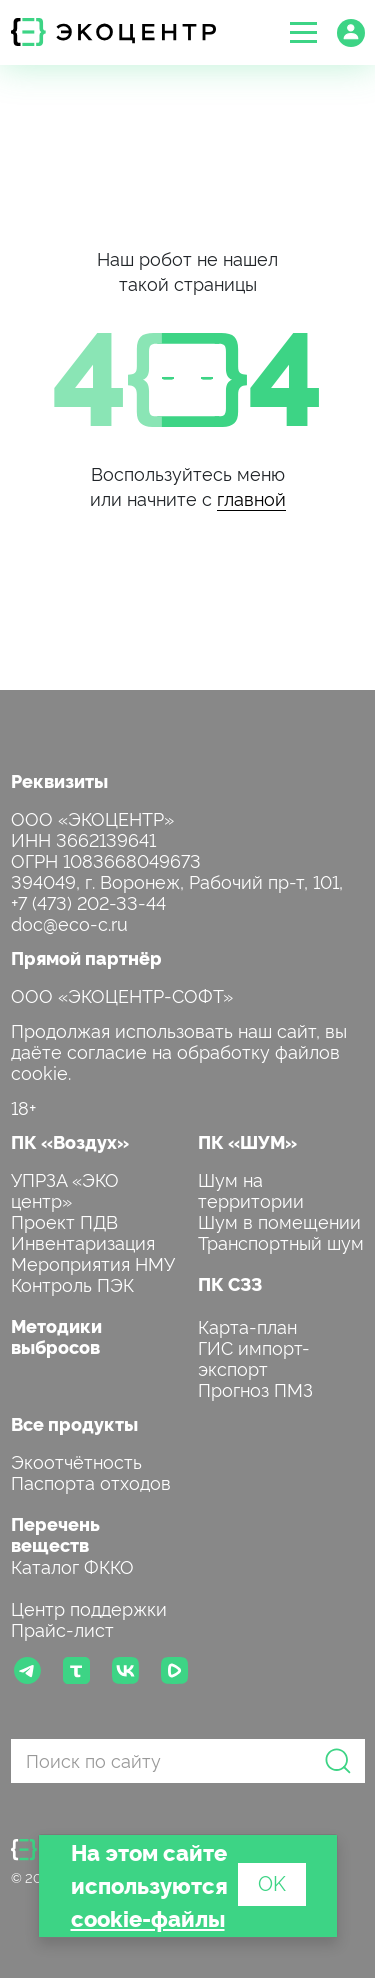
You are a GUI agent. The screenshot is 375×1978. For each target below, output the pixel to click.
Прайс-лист (62, 1628)
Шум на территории (251, 1189)
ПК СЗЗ (230, 1283)
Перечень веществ (55, 1534)
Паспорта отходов (91, 1481)
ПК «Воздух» (70, 1141)
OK (272, 1882)
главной (251, 497)
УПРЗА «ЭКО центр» (65, 1189)
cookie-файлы (148, 1917)
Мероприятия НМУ (93, 1262)
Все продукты (74, 1423)
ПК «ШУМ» (247, 1141)
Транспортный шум (281, 1241)
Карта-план (247, 1325)
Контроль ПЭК (72, 1283)
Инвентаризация (83, 1241)
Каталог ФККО (72, 1565)
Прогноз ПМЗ (255, 1388)
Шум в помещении (279, 1220)
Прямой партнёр (86, 957)
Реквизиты (59, 780)
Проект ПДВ (64, 1220)
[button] (303, 32)
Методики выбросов (56, 1336)
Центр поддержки (89, 1607)
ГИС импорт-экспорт (254, 1357)
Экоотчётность (76, 1460)
